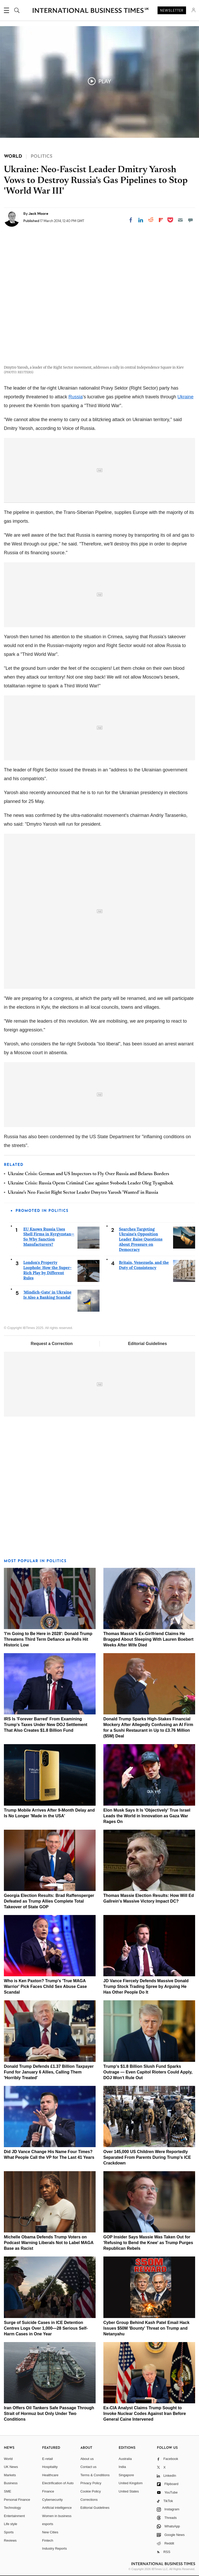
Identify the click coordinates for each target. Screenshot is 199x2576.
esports (47, 2524)
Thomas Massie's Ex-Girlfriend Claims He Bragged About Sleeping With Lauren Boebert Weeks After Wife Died (148, 1639)
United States (129, 2491)
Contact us (88, 2467)
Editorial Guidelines (147, 1343)
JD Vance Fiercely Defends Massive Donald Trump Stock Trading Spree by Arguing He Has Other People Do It (146, 1986)
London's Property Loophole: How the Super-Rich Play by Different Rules (47, 1270)
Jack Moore (38, 213)
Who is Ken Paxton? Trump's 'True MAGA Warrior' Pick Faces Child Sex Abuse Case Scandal (45, 1986)
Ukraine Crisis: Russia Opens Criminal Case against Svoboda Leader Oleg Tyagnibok (90, 1183)
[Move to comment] (190, 220)
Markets (10, 2475)
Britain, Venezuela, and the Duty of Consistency (144, 1265)
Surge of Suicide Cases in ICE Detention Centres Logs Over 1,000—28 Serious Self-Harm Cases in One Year (46, 2328)
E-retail (47, 2459)
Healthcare (50, 2475)
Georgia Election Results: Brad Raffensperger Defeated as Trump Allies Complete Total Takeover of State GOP (49, 1901)
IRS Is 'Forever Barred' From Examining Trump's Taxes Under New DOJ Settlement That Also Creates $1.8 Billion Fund (45, 1724)
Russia (75, 396)
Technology (12, 2508)
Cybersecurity (52, 2500)
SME (7, 2491)
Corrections (88, 2500)
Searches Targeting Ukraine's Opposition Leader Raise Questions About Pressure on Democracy (140, 1239)
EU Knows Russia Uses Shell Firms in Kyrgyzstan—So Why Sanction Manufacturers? (48, 1237)
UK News (11, 2467)
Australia (125, 2459)
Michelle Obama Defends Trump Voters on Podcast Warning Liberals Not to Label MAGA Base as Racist (49, 2243)
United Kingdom (131, 2483)
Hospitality (50, 2467)
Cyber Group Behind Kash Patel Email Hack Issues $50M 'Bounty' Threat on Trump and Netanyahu (146, 2328)
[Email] (180, 220)
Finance (48, 2491)
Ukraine (185, 396)
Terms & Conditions (95, 2475)
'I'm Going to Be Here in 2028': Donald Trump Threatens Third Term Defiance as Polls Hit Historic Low (48, 1639)
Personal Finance (17, 2500)
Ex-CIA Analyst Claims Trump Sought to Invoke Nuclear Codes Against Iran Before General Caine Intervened (144, 2413)
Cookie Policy (90, 2491)
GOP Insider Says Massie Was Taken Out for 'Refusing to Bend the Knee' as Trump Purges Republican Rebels (148, 2243)
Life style (10, 2524)
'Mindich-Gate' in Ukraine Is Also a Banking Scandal (47, 1295)
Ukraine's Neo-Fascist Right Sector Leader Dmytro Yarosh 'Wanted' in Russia (83, 1192)
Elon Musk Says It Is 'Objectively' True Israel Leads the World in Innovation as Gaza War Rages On (146, 1816)
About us (87, 2459)
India (122, 2467)
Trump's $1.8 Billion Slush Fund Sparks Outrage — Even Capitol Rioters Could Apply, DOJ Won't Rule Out (148, 2072)
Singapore (126, 2475)
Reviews (10, 2540)
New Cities (50, 2532)
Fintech (47, 2540)
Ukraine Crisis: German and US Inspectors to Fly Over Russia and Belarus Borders (88, 1174)
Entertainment (14, 2516)
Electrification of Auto (58, 2483)
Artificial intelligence (57, 2508)
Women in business (57, 2516)
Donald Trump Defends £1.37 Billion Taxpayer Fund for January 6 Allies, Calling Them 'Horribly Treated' (49, 2072)
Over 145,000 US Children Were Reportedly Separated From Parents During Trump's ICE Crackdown (147, 2157)
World (8, 2459)
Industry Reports (54, 2548)
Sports (9, 2532)
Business (11, 2483)
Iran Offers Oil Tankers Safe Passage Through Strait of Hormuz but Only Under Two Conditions (49, 2413)
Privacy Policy (90, 2483)
